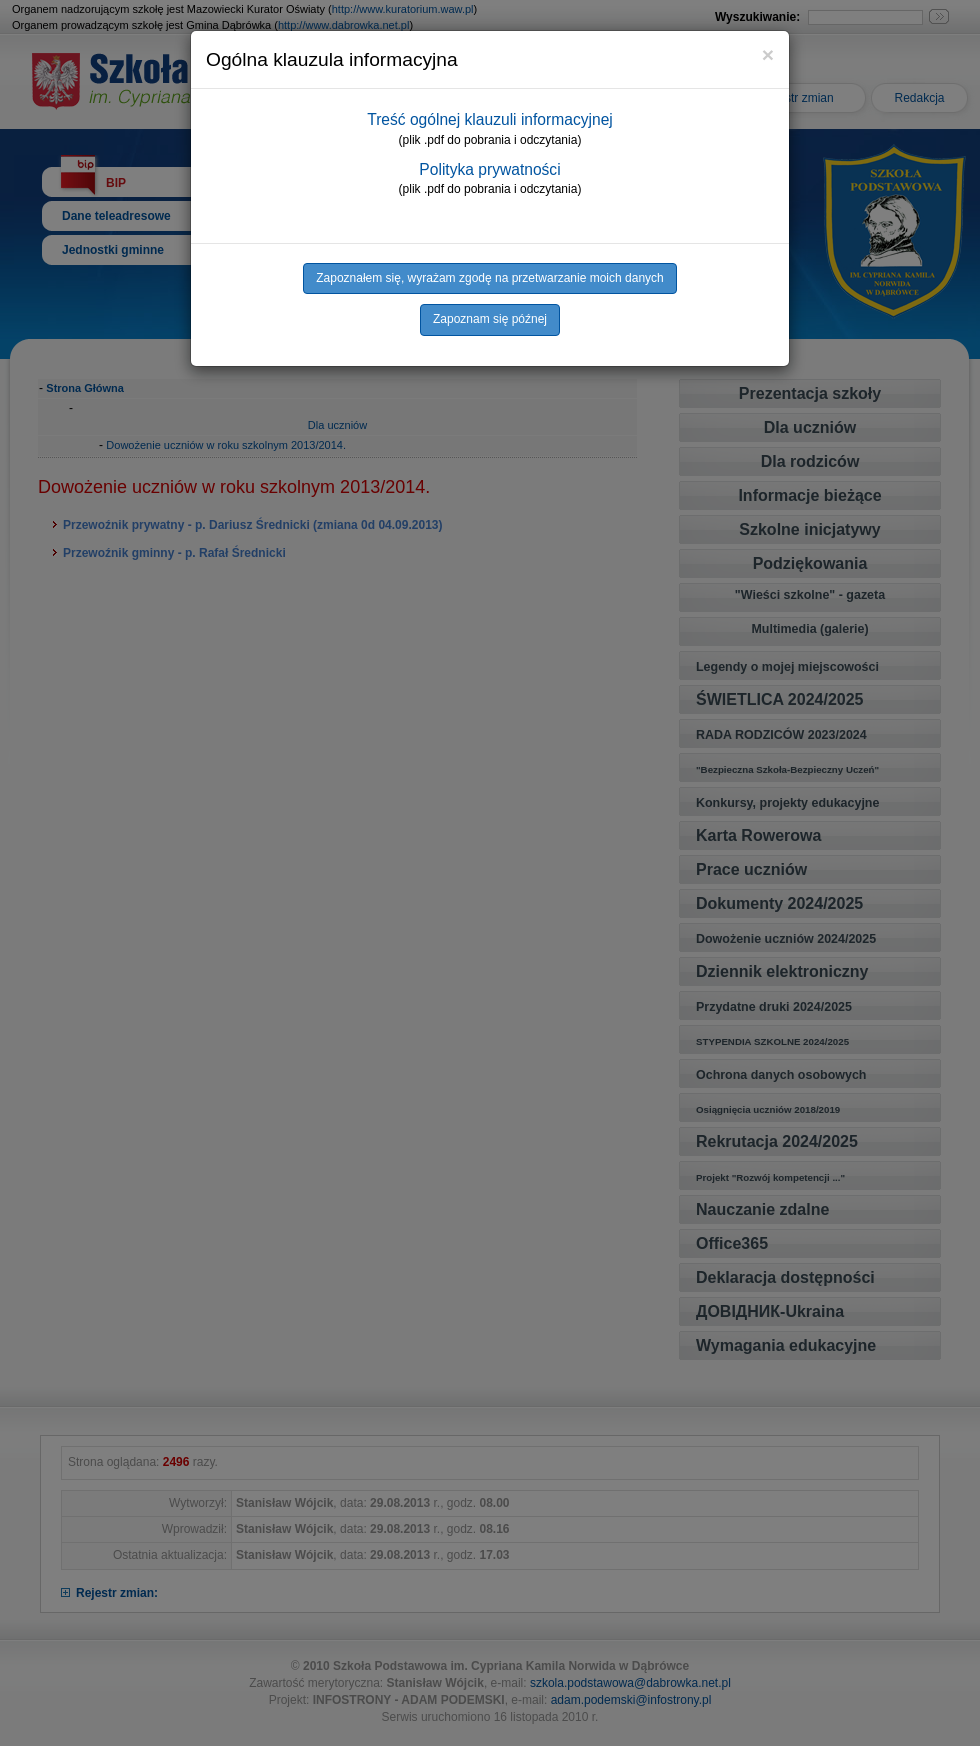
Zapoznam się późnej (490, 319)
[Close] (768, 54)
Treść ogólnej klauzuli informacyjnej (490, 119)
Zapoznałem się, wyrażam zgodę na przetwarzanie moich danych (490, 278)
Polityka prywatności (489, 169)
